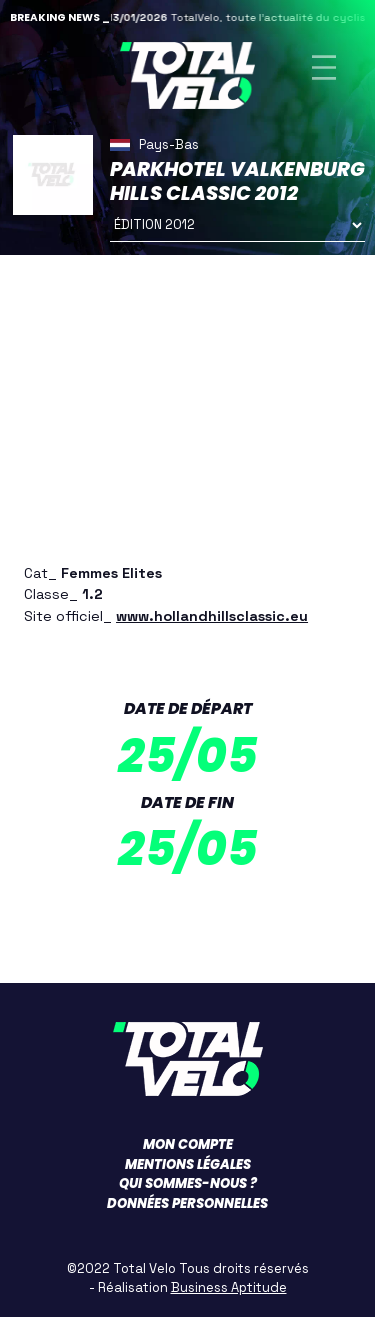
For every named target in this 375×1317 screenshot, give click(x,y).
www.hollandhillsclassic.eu (212, 616)
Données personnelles (187, 1203)
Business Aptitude (229, 1287)
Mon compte (188, 1144)
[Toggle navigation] (324, 67)
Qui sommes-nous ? (188, 1183)
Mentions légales (188, 1164)
